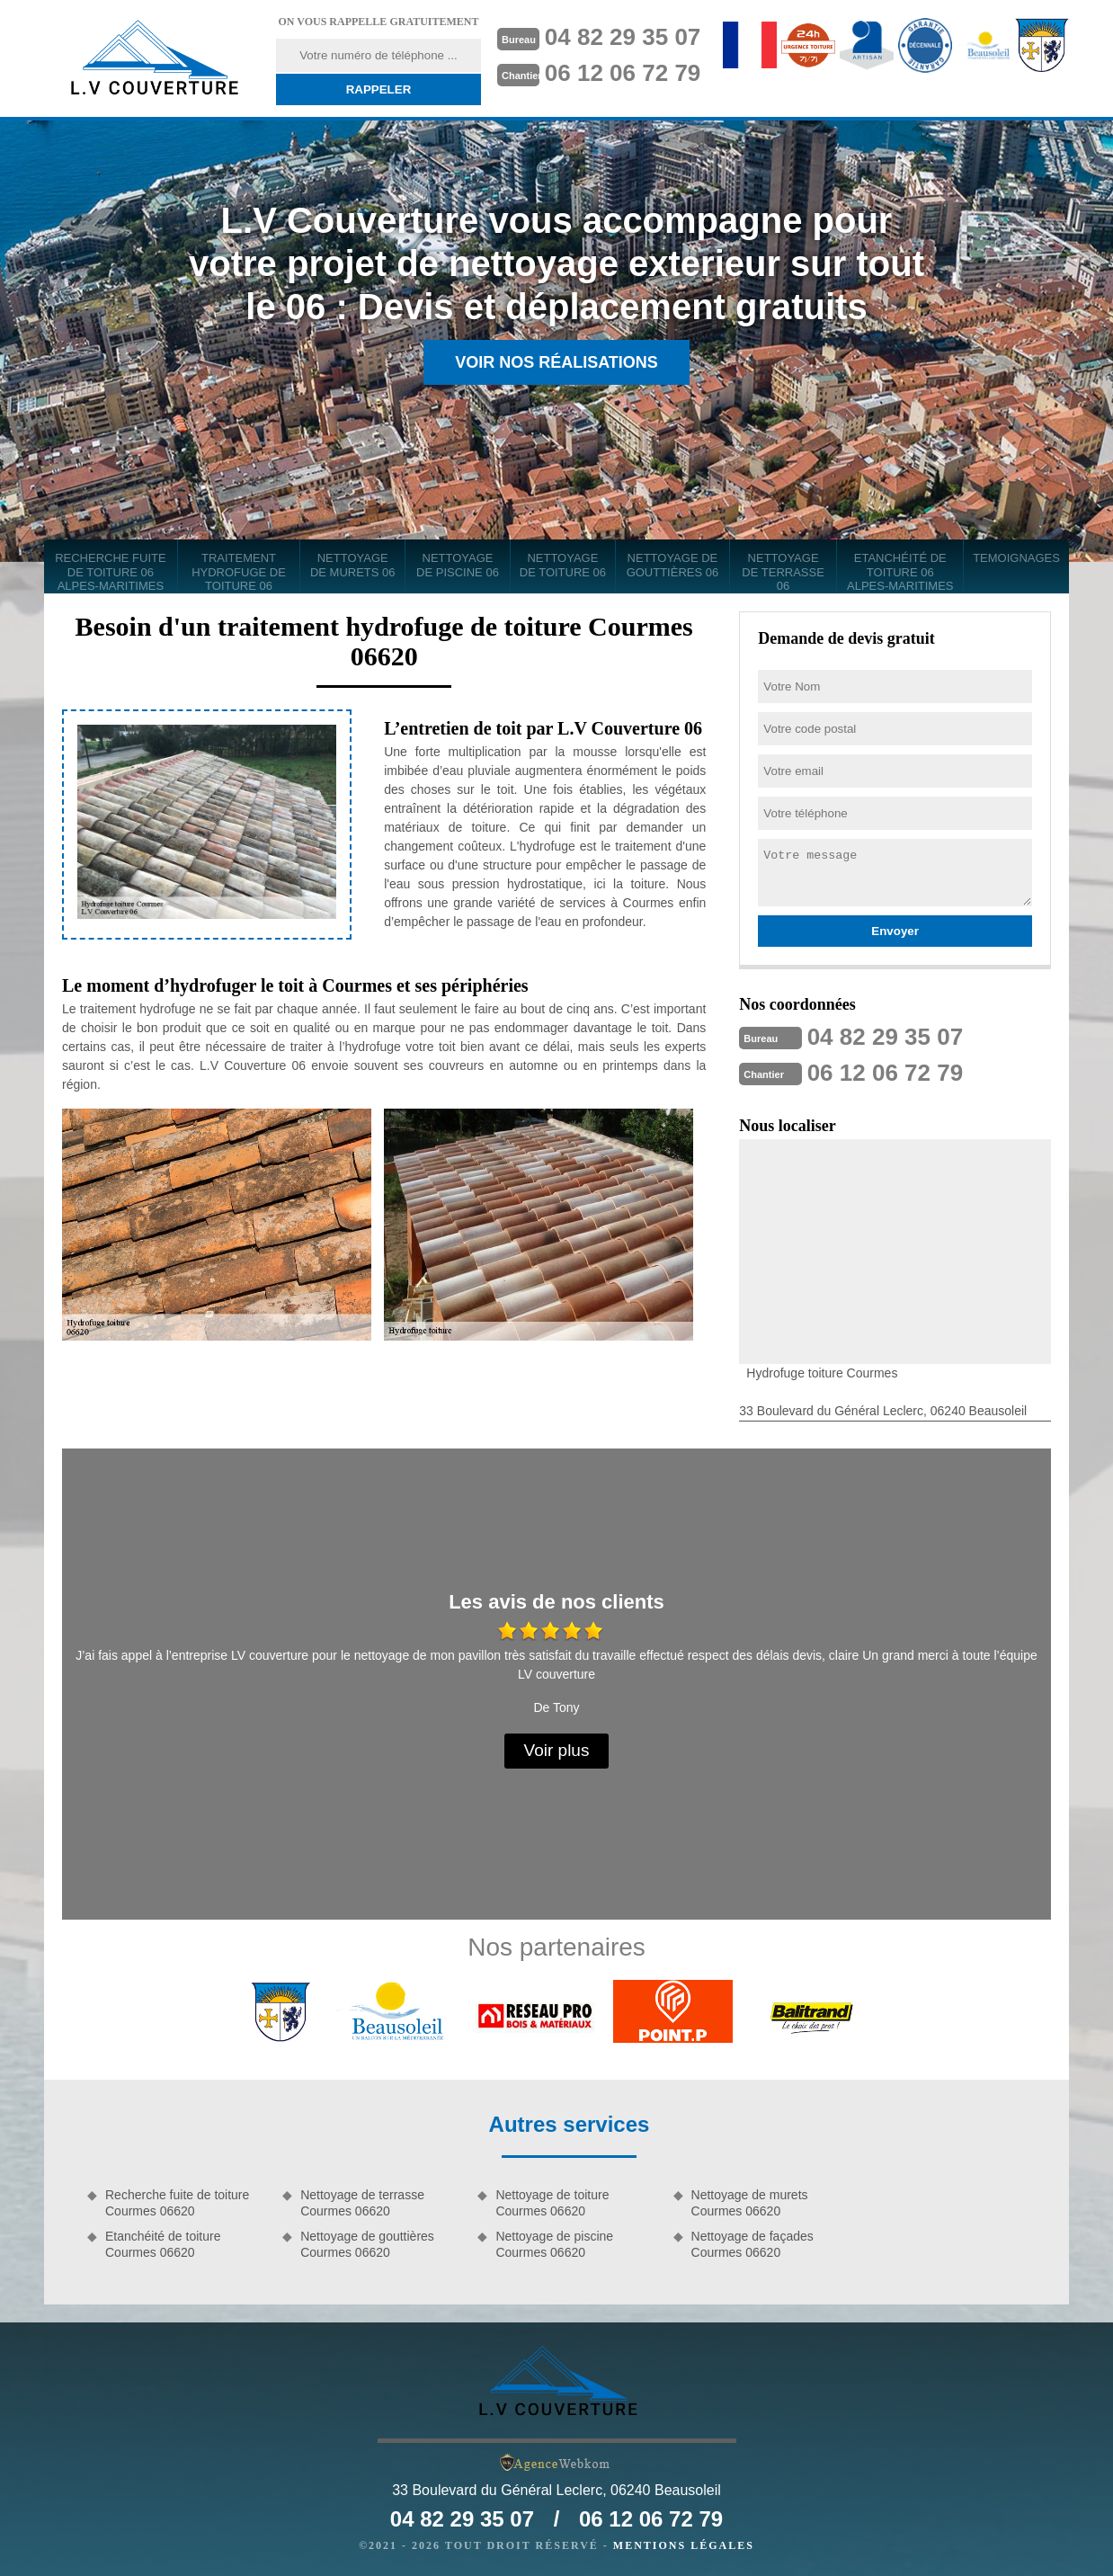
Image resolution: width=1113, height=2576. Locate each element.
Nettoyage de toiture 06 (563, 565)
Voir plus (557, 1750)
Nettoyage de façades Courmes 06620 (752, 2244)
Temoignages (1016, 558)
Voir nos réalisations (556, 362)
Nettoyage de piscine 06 (457, 565)
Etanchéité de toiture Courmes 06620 (162, 2244)
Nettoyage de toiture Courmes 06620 (552, 2203)
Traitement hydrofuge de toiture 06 (238, 572)
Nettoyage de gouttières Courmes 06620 (367, 2244)
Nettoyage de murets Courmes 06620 (749, 2203)
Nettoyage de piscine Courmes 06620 (554, 2244)
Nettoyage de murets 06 (353, 565)
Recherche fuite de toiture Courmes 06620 (177, 2203)
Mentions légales (683, 2545)
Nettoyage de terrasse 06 (783, 572)
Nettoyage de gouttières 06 (673, 565)
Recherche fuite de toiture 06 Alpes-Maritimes (110, 572)
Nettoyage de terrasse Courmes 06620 (362, 2203)
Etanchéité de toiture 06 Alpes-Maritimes (900, 572)
